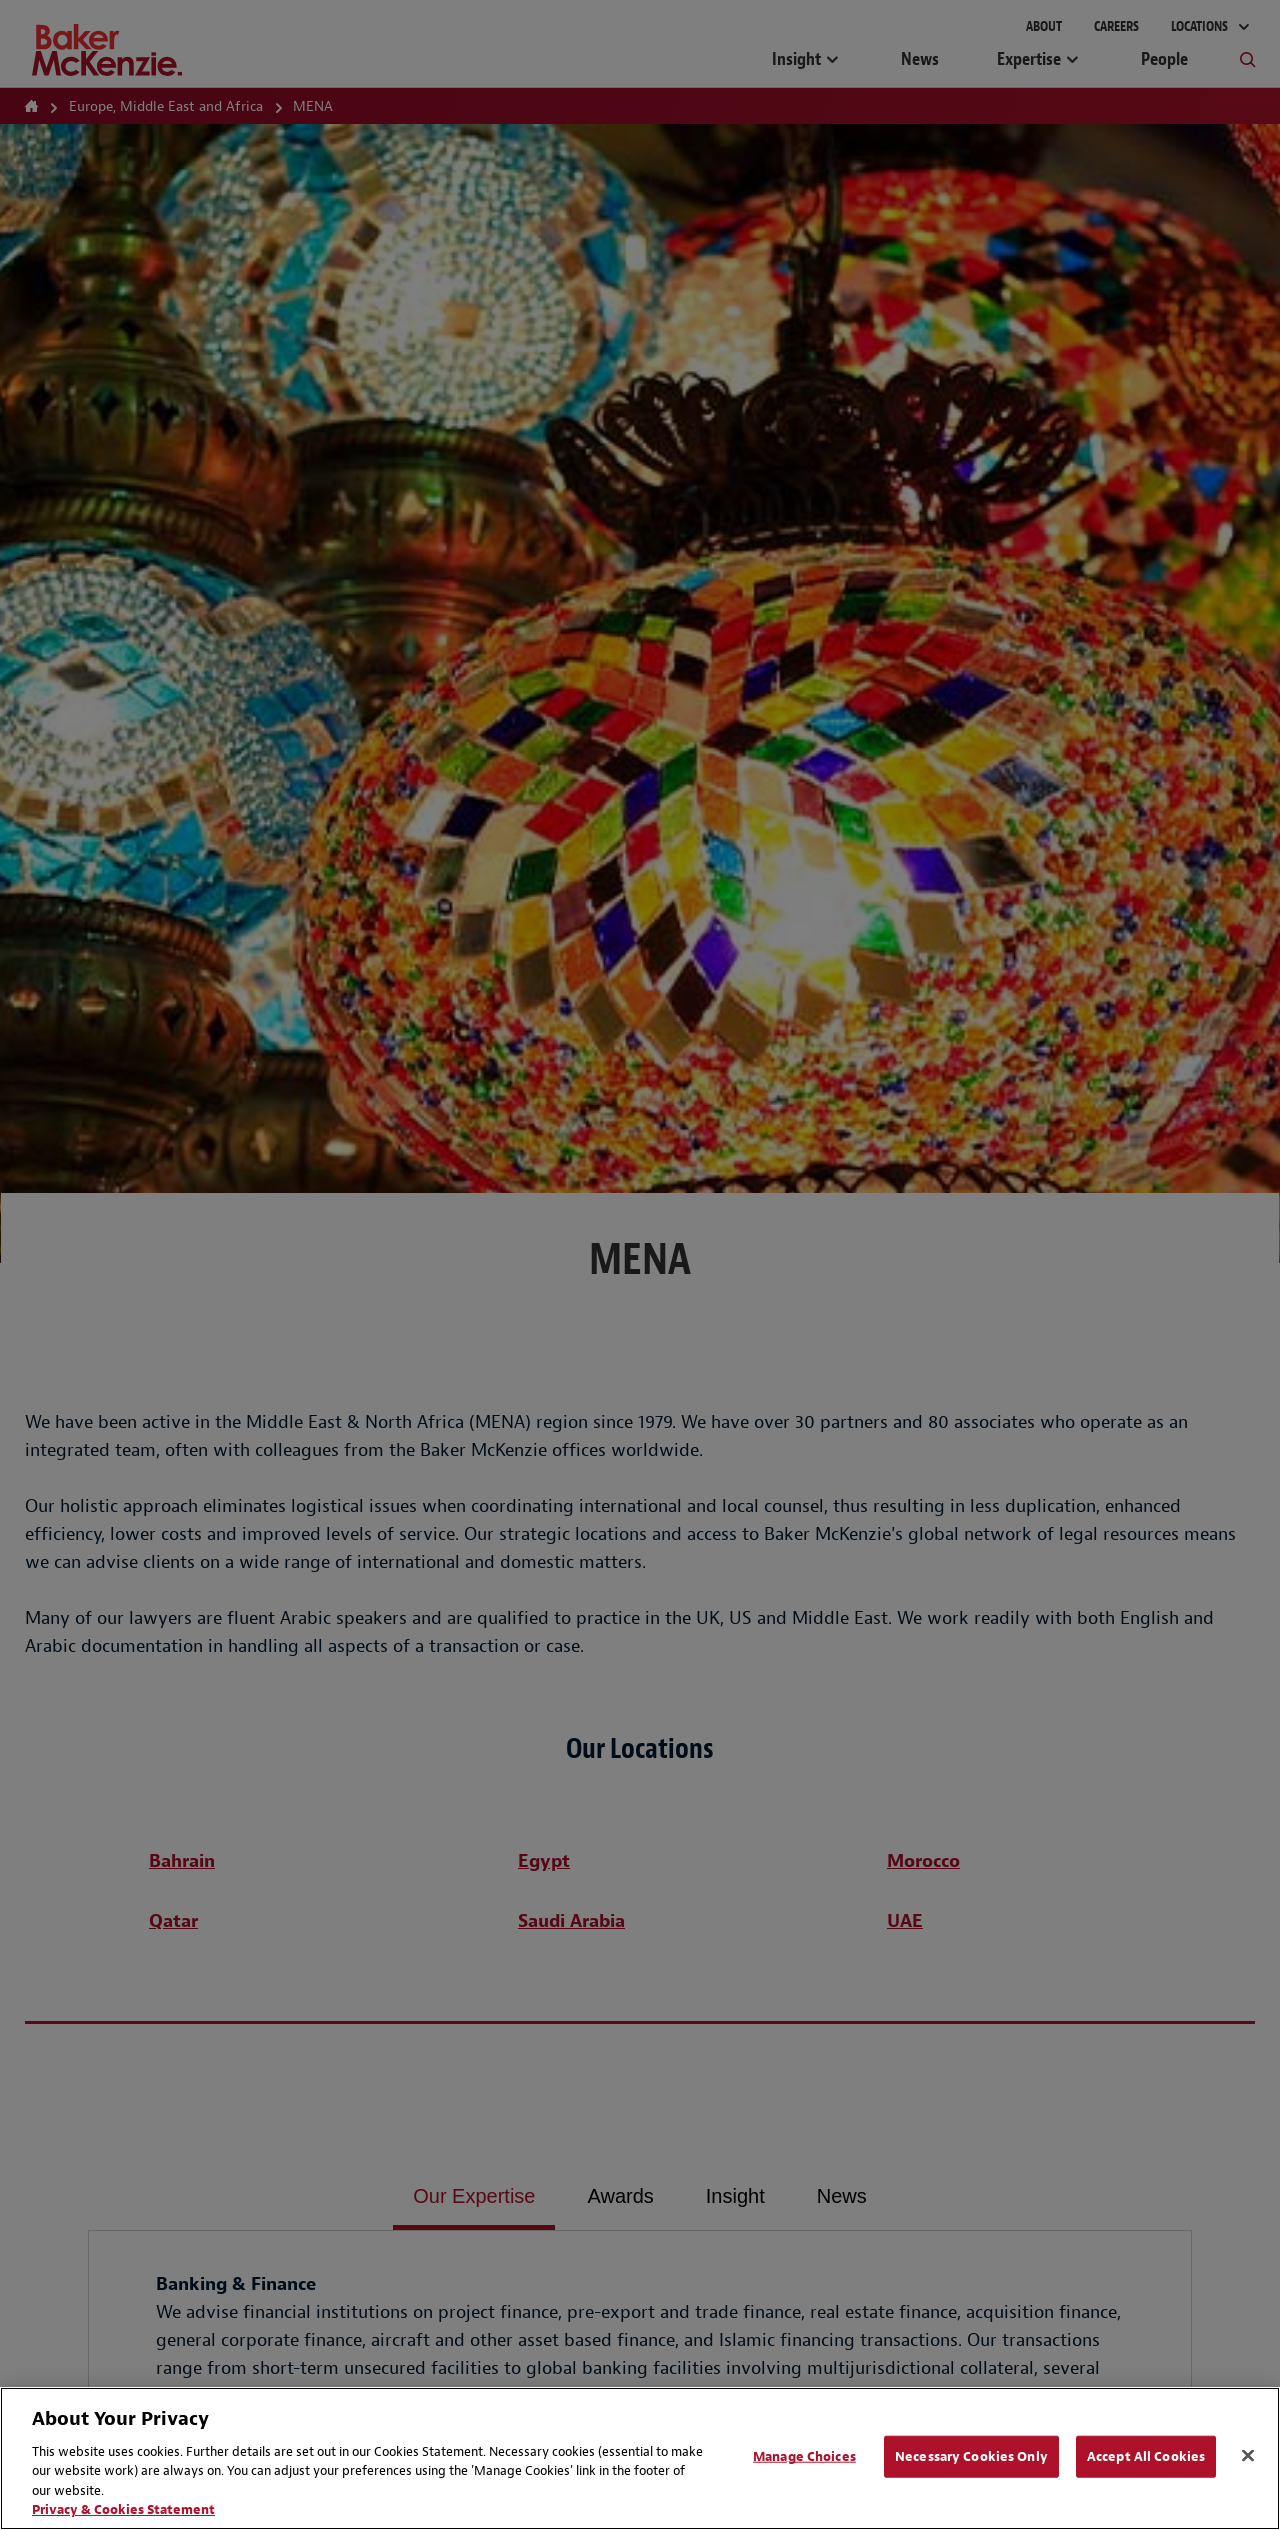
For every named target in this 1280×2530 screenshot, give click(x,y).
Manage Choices (804, 2456)
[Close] (1248, 2456)
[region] (640, 2458)
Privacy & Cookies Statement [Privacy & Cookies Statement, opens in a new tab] (123, 2509)
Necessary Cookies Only (971, 2456)
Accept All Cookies (1146, 2456)
